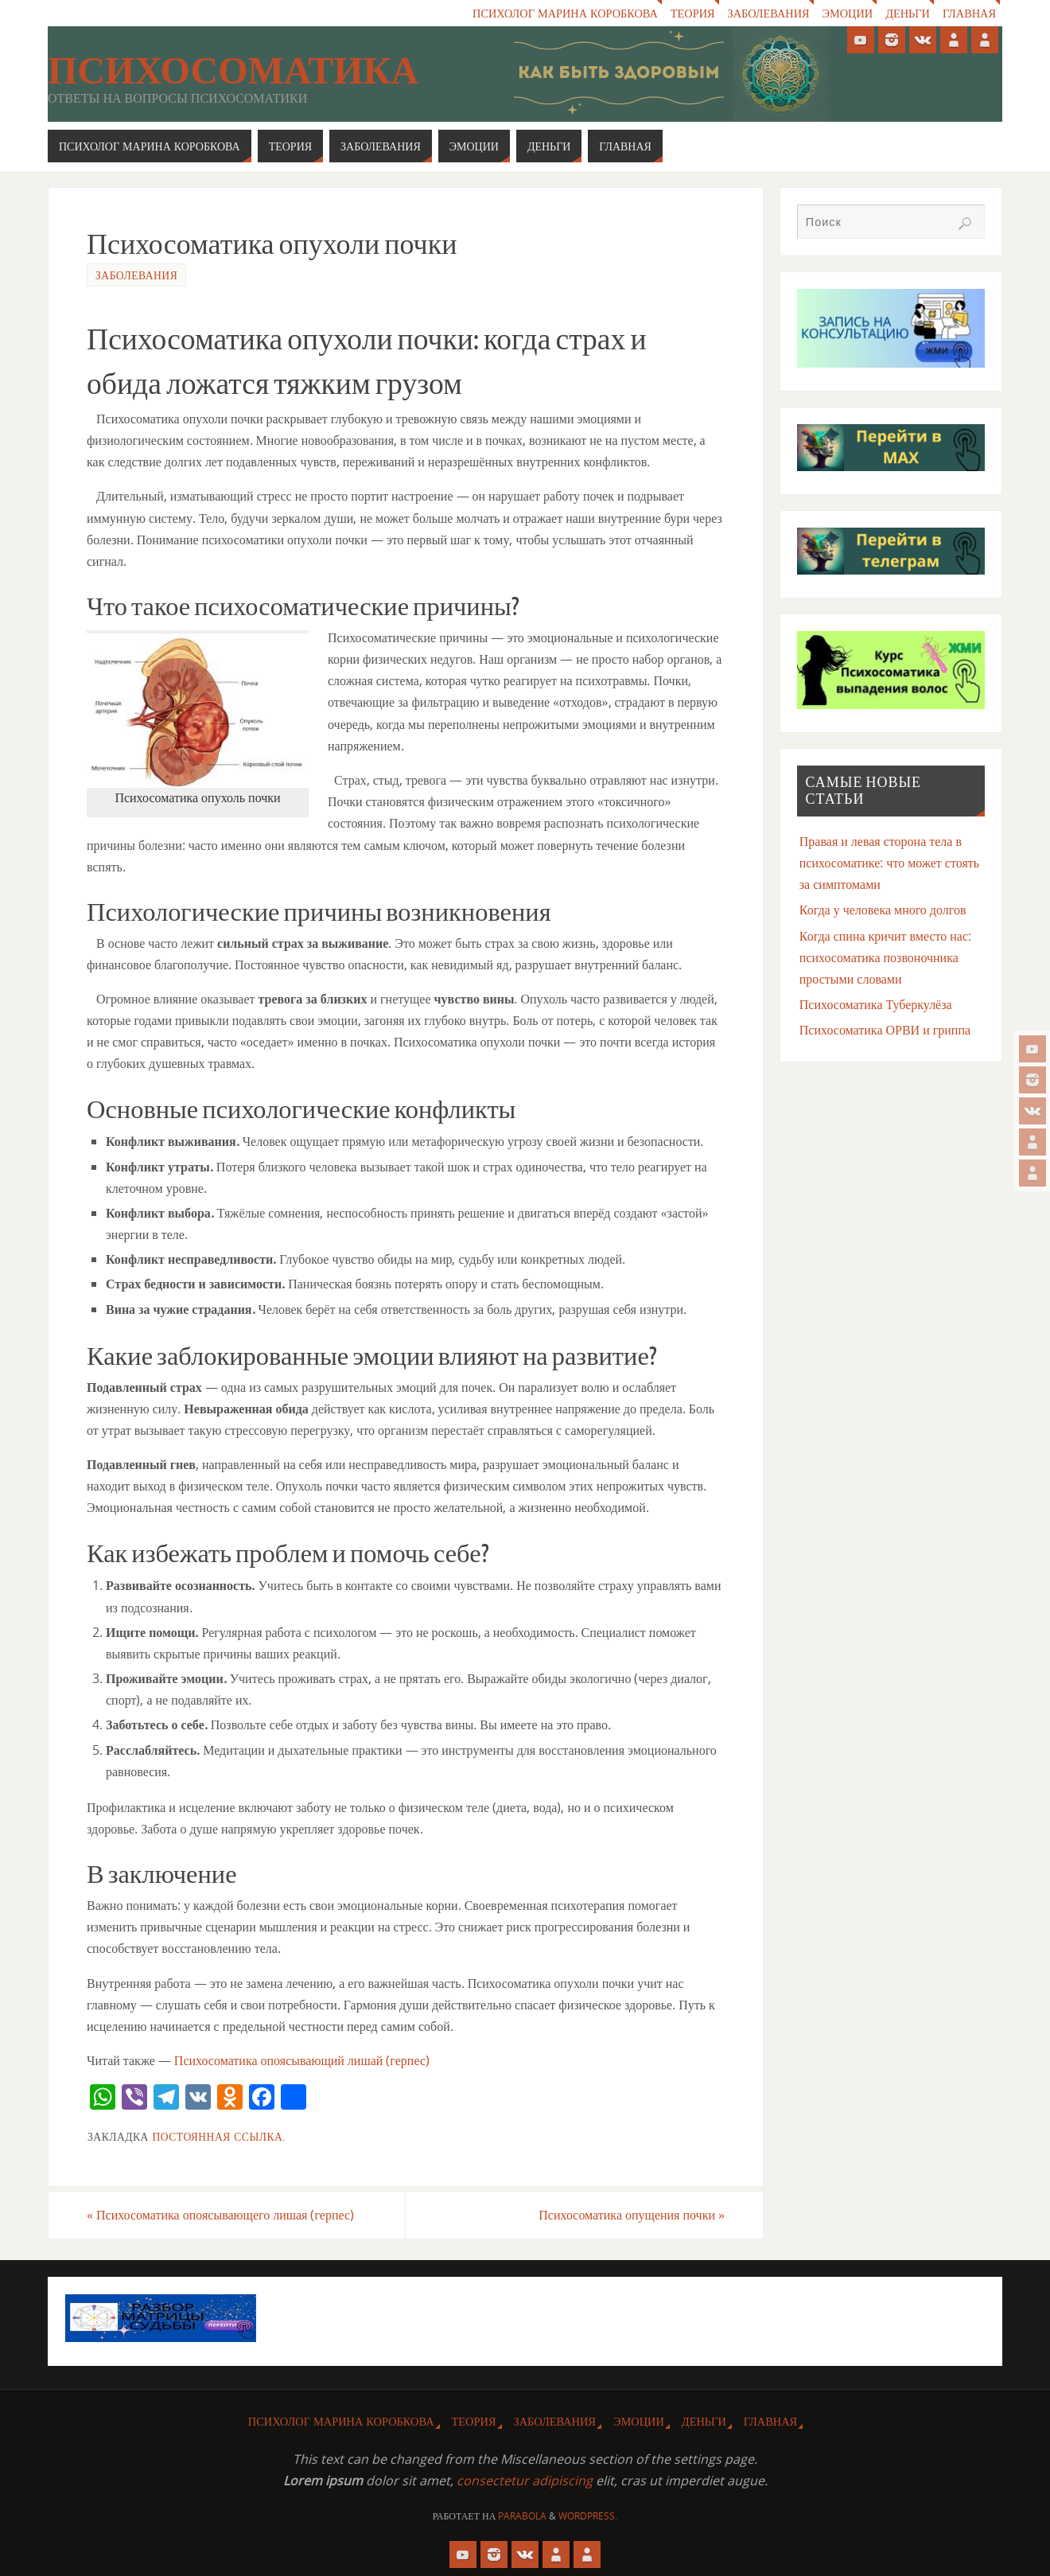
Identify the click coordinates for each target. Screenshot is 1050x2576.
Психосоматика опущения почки (632, 2214)
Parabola (522, 2516)
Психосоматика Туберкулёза (875, 1004)
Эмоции (847, 13)
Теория (691, 13)
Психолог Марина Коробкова (564, 13)
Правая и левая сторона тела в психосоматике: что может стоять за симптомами (889, 862)
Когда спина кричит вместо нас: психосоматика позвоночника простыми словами (885, 957)
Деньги (907, 13)
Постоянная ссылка (217, 2136)
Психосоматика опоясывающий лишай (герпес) (302, 2060)
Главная (969, 13)
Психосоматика (233, 71)
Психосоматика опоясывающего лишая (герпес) (220, 2214)
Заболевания (767, 13)
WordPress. (587, 2516)
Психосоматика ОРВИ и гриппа (884, 1030)
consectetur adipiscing (525, 2480)
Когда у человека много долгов (882, 909)
